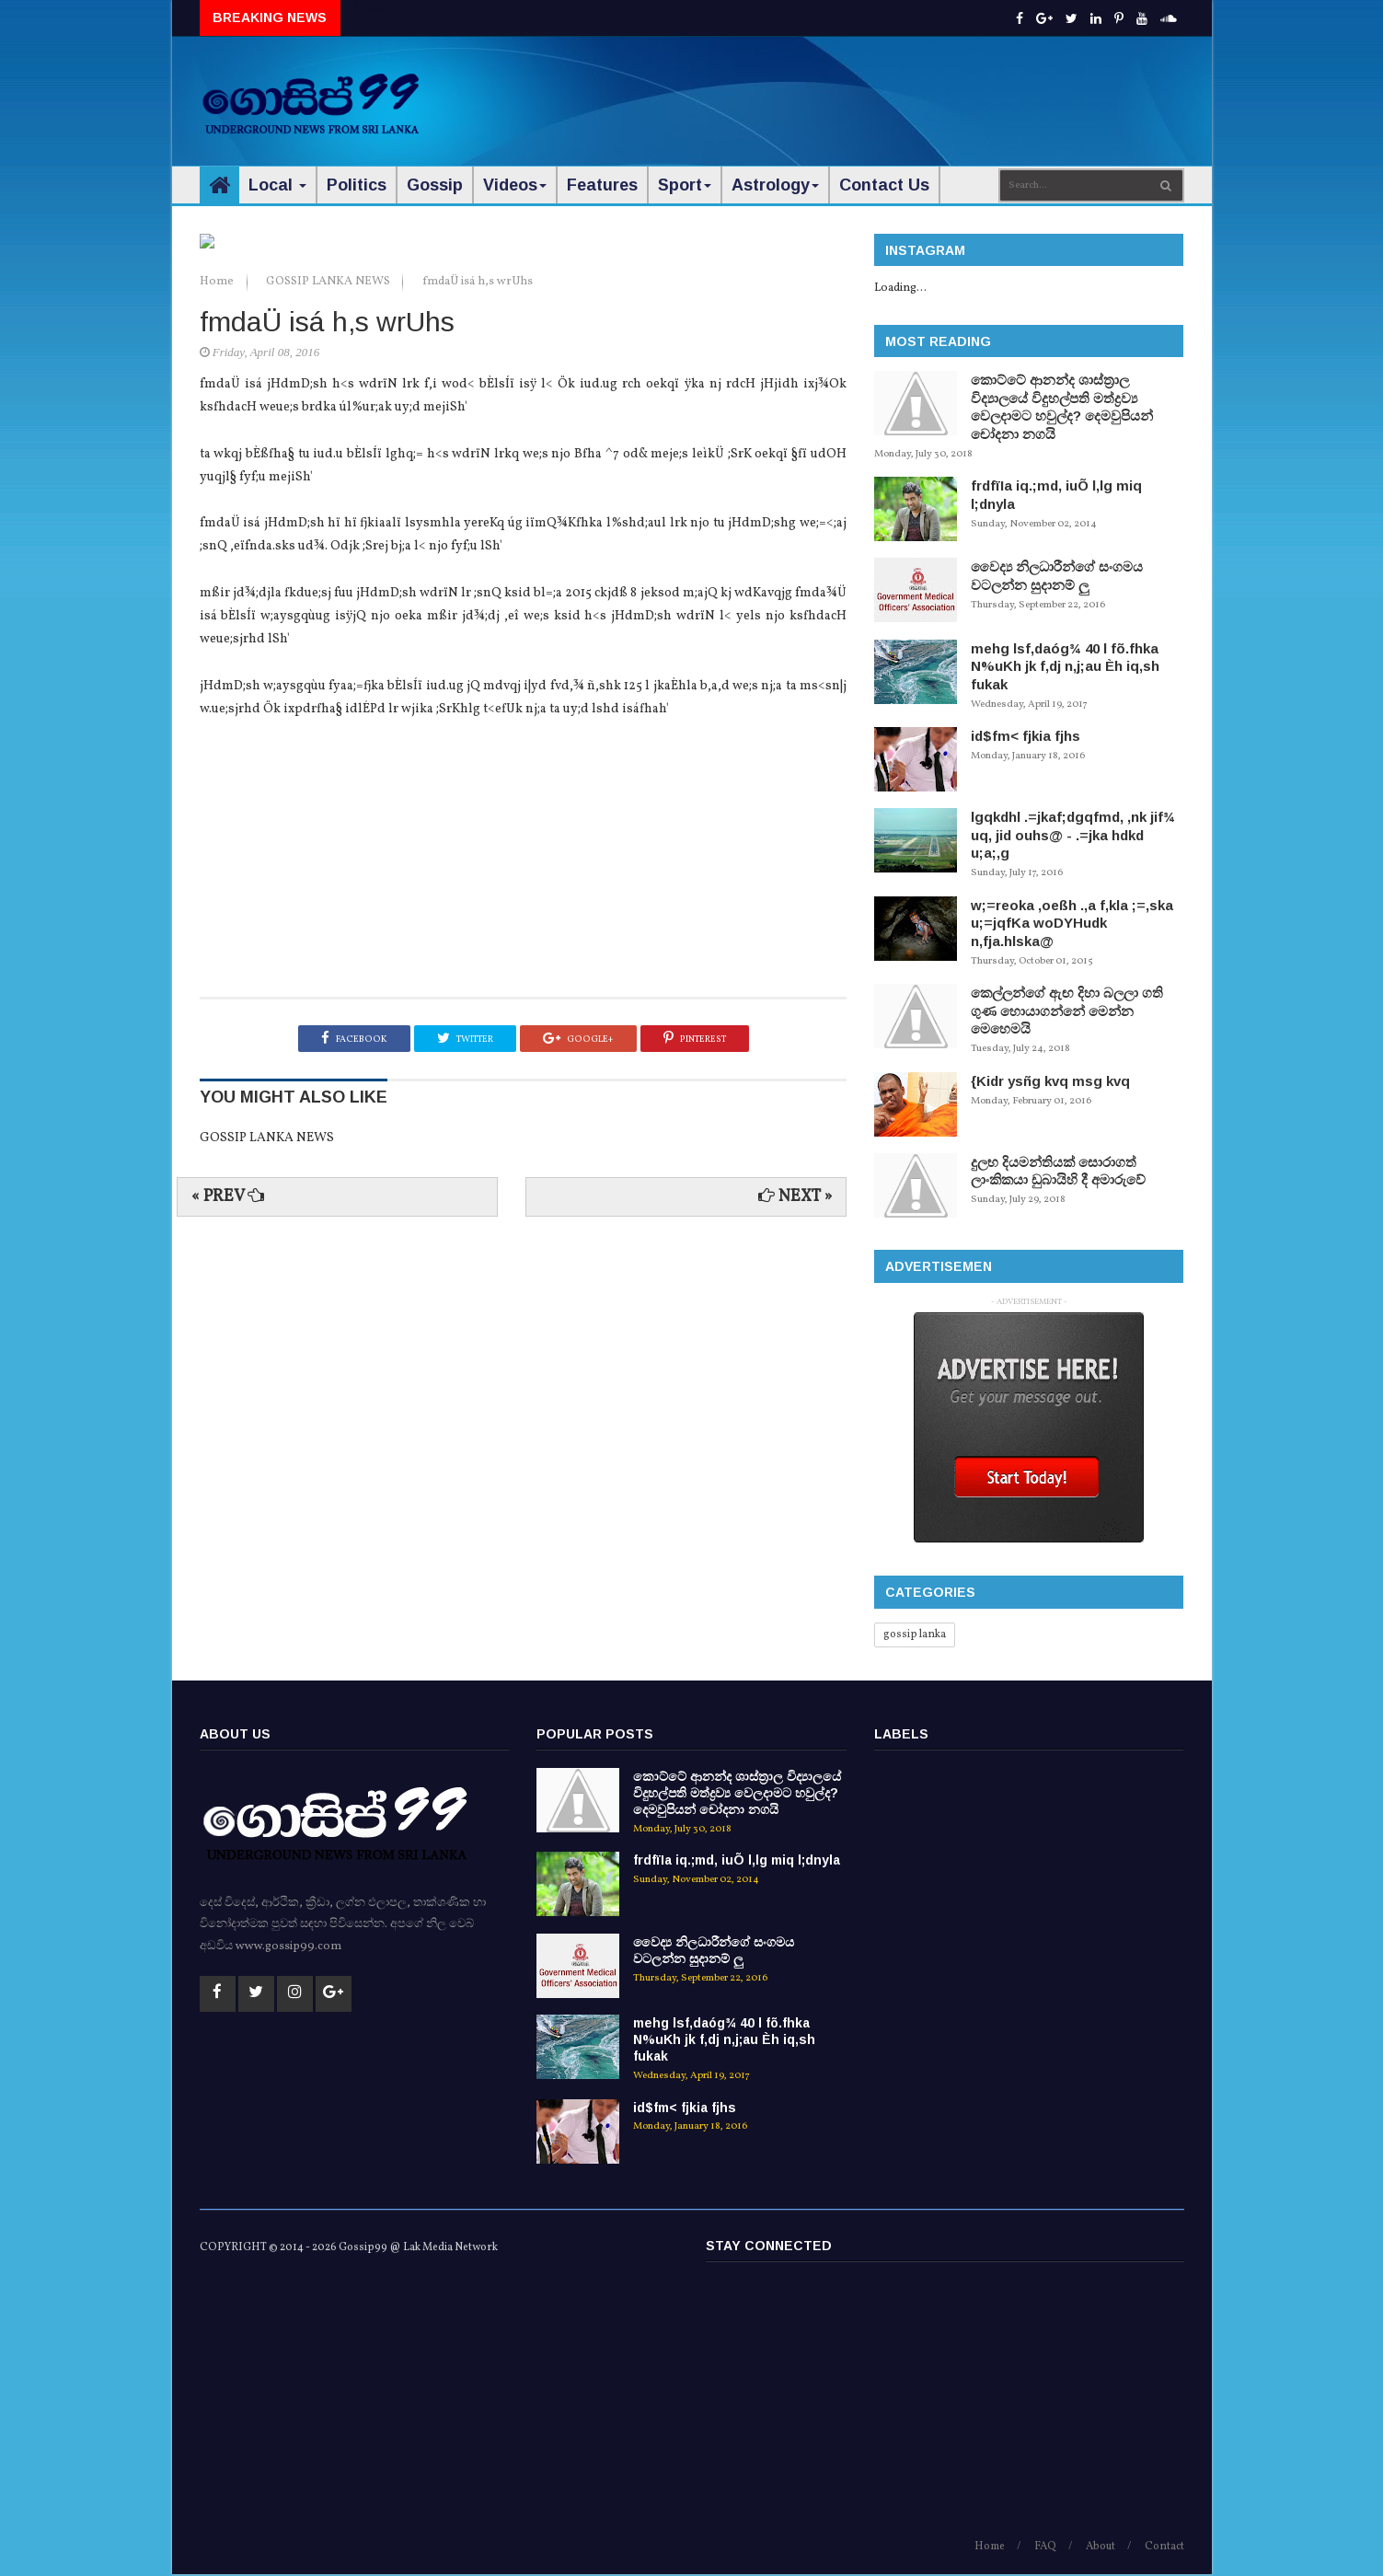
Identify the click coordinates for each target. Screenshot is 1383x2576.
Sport (684, 185)
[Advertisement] (848, 92)
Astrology (775, 185)
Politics (356, 185)
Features (602, 185)
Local (277, 185)
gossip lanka (914, 1634)
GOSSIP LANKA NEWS (329, 672)
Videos (515, 185)
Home (218, 672)
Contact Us (884, 185)
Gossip (435, 185)
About (1100, 2548)
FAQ (1045, 2548)
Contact (1164, 2548)
